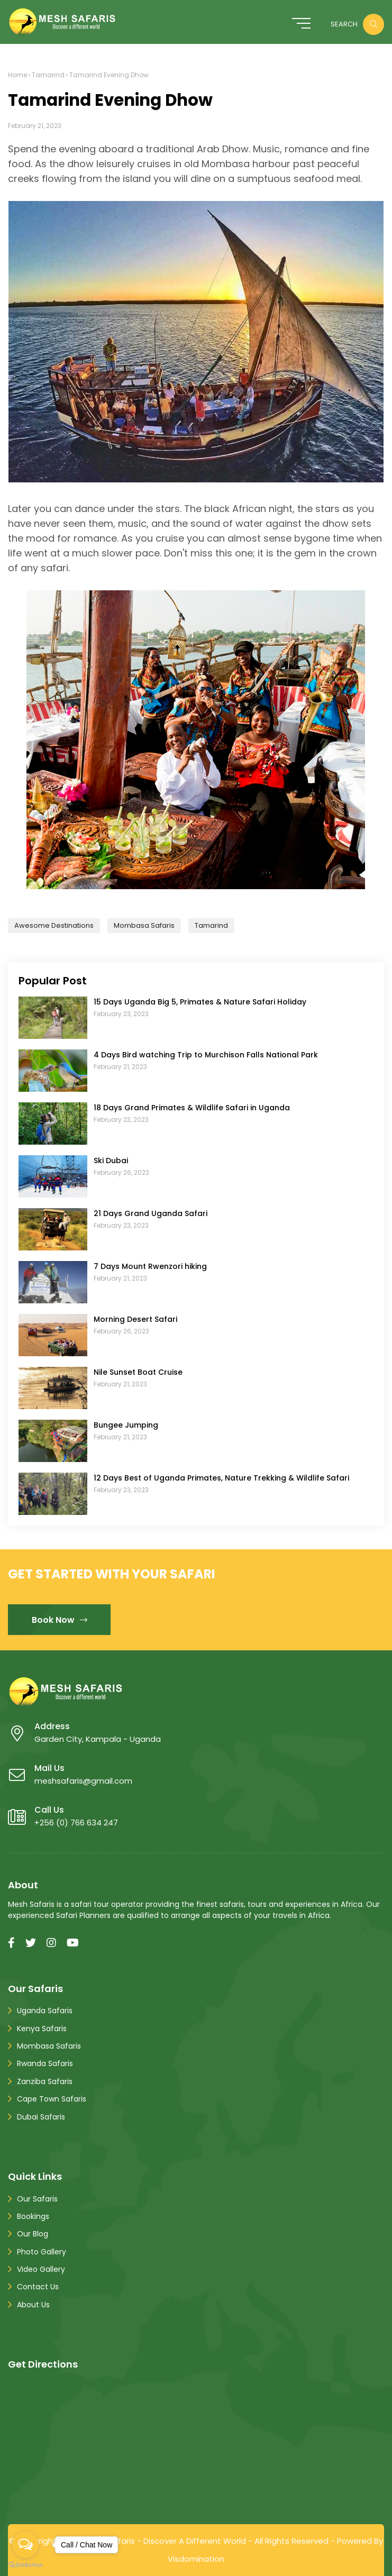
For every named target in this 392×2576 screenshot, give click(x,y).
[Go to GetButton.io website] (25, 2565)
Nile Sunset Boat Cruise (138, 1372)
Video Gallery (41, 2269)
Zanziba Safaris (44, 2081)
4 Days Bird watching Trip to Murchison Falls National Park (206, 1054)
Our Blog (32, 2233)
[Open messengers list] (25, 2545)
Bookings (33, 2216)
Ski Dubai (111, 1160)
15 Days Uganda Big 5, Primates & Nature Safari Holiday (200, 1002)
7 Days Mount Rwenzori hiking (150, 1266)
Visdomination (196, 2558)
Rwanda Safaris (45, 2063)
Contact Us (38, 2286)
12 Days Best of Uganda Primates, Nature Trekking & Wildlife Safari (221, 1478)
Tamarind (48, 74)
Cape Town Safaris (51, 2099)
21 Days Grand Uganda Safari (150, 1213)
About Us (33, 2304)
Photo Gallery (41, 2251)
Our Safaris (37, 2199)
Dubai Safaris (41, 2117)
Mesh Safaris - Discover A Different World (165, 2540)
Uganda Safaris (44, 2010)
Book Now (59, 1620)
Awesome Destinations (54, 925)
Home (17, 74)
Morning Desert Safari (135, 1319)
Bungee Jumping (126, 1425)
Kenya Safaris (42, 2028)
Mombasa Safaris (144, 925)
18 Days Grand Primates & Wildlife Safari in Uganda (192, 1107)
